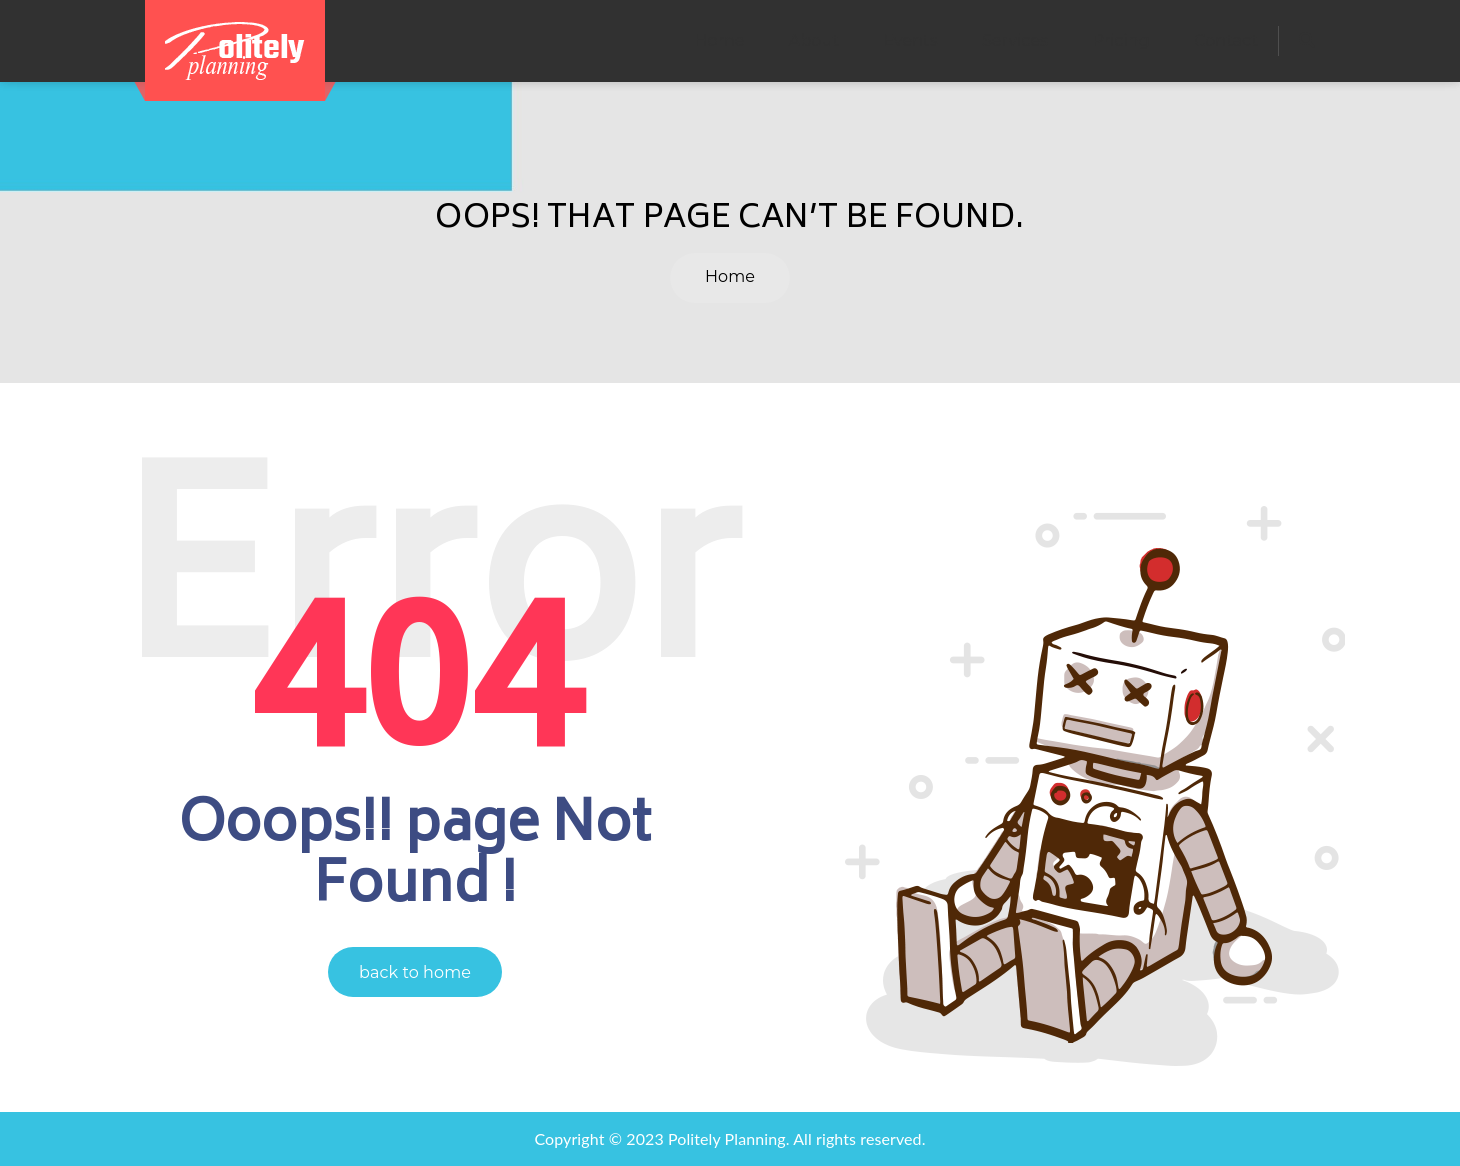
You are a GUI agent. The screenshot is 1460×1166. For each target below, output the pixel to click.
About (814, 40)
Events (910, 40)
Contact (1226, 40)
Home (719, 40)
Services (1015, 40)
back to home (415, 972)
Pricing (1120, 40)
